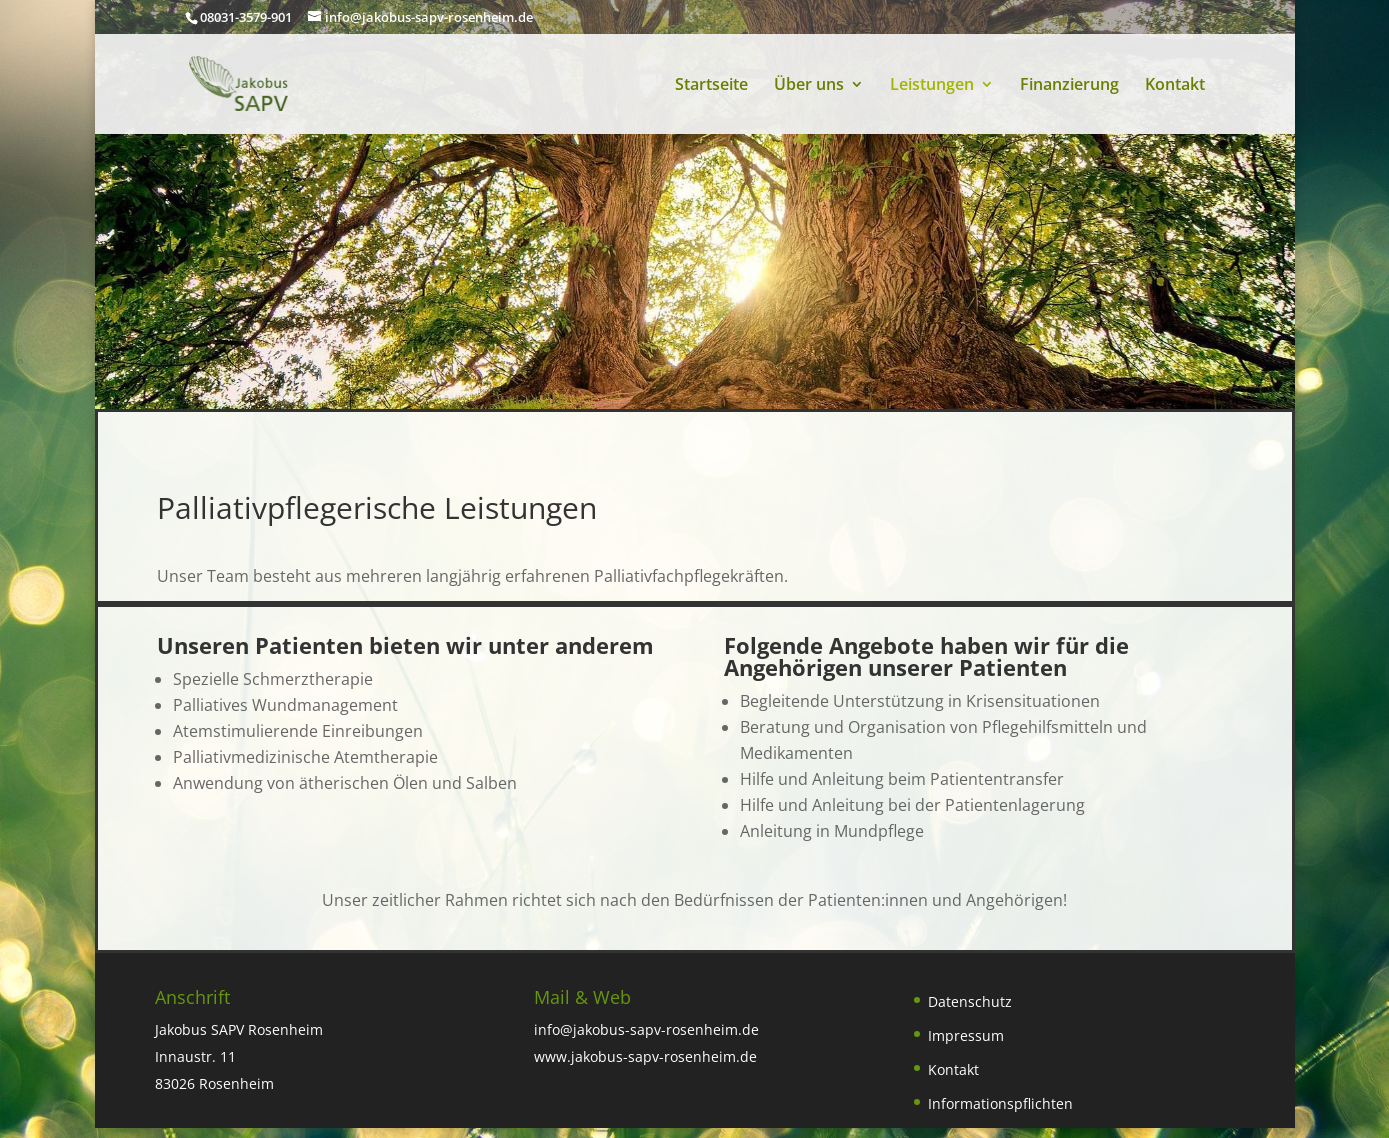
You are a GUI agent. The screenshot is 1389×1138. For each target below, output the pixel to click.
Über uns (809, 86)
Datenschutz (970, 1001)
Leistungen (932, 86)
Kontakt (1175, 86)
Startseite (711, 86)
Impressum (966, 1035)
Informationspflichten (1000, 1103)
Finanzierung (1069, 86)
